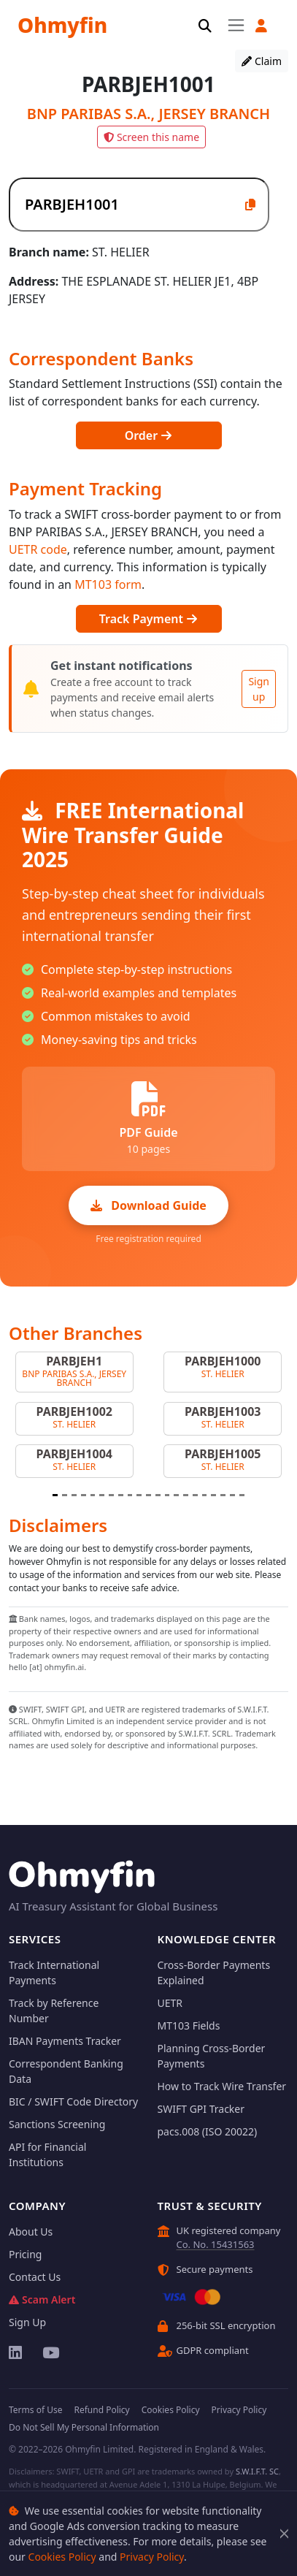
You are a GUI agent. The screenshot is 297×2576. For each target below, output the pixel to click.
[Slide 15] (185, 1495)
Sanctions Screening (57, 2124)
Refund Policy (101, 2410)
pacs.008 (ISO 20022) (208, 2131)
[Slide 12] (158, 1495)
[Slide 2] (64, 1495)
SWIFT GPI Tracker (201, 2109)
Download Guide (148, 1205)
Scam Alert (42, 2299)
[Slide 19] (222, 1495)
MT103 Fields (189, 2025)
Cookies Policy (62, 2557)
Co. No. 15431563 (216, 2244)
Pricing (25, 2254)
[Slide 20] (232, 1495)
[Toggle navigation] (236, 24)
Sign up (258, 689)
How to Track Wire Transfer (222, 2086)
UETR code (38, 549)
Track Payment (148, 619)
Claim (262, 61)
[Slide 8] (120, 1495)
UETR (170, 2003)
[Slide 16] (195, 1495)
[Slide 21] (241, 1495)
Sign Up (27, 2322)
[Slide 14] (176, 1495)
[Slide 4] (83, 1495)
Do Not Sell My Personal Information (84, 2427)
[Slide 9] (130, 1495)
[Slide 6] (101, 1495)
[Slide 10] (139, 1495)
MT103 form (108, 584)
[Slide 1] (55, 1495)
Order (149, 435)
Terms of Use (35, 2410)
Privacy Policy (152, 2557)
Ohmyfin (62, 25)
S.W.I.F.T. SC (257, 2471)
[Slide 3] (74, 1495)
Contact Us (35, 2277)
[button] (261, 26)
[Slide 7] (111, 1495)
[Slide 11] (148, 1495)
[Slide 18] (213, 1495)
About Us (31, 2231)
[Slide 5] (93, 1495)
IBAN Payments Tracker (65, 2041)
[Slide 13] (167, 1495)
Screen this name (151, 137)
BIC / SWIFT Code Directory (73, 2101)
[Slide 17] (204, 1495)
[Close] (284, 2534)
